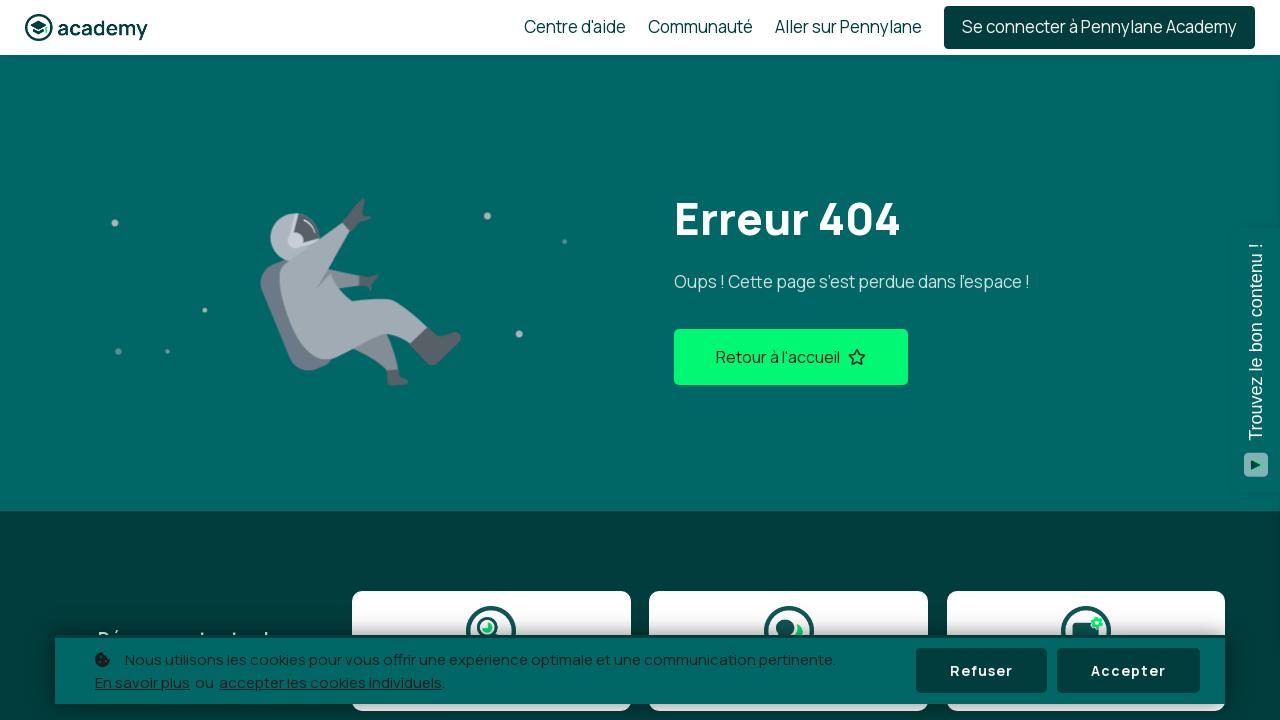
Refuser (981, 670)
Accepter (1128, 670)
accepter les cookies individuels (330, 682)
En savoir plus (142, 682)
